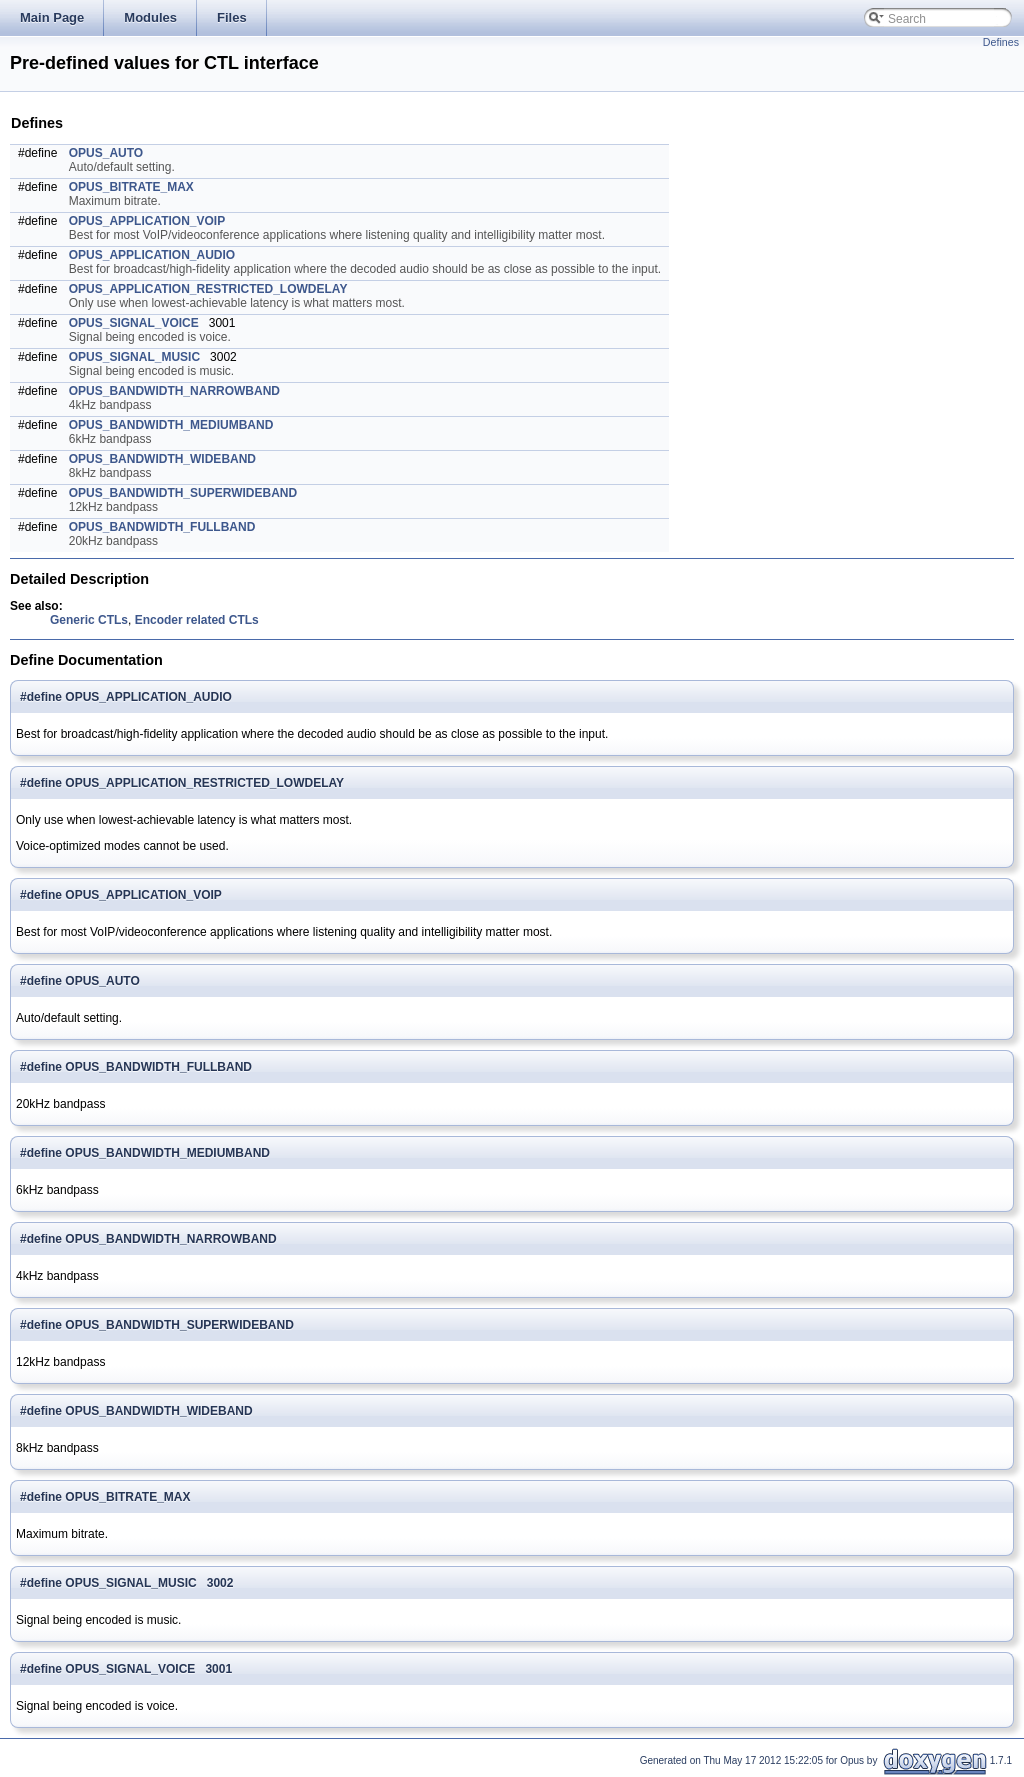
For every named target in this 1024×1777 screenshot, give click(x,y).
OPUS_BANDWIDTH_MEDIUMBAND (171, 425)
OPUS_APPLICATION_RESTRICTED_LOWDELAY (208, 289)
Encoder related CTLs (197, 620)
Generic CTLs (89, 620)
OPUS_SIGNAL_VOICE (134, 323)
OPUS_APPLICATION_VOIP (147, 221)
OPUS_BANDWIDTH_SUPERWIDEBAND (183, 493)
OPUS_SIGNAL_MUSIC (134, 357)
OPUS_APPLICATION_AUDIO (152, 255)
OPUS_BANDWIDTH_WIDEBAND (162, 459)
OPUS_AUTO (106, 153)
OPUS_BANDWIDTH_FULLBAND (162, 527)
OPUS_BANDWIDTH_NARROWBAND (174, 391)
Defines (1001, 42)
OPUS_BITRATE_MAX (131, 187)
